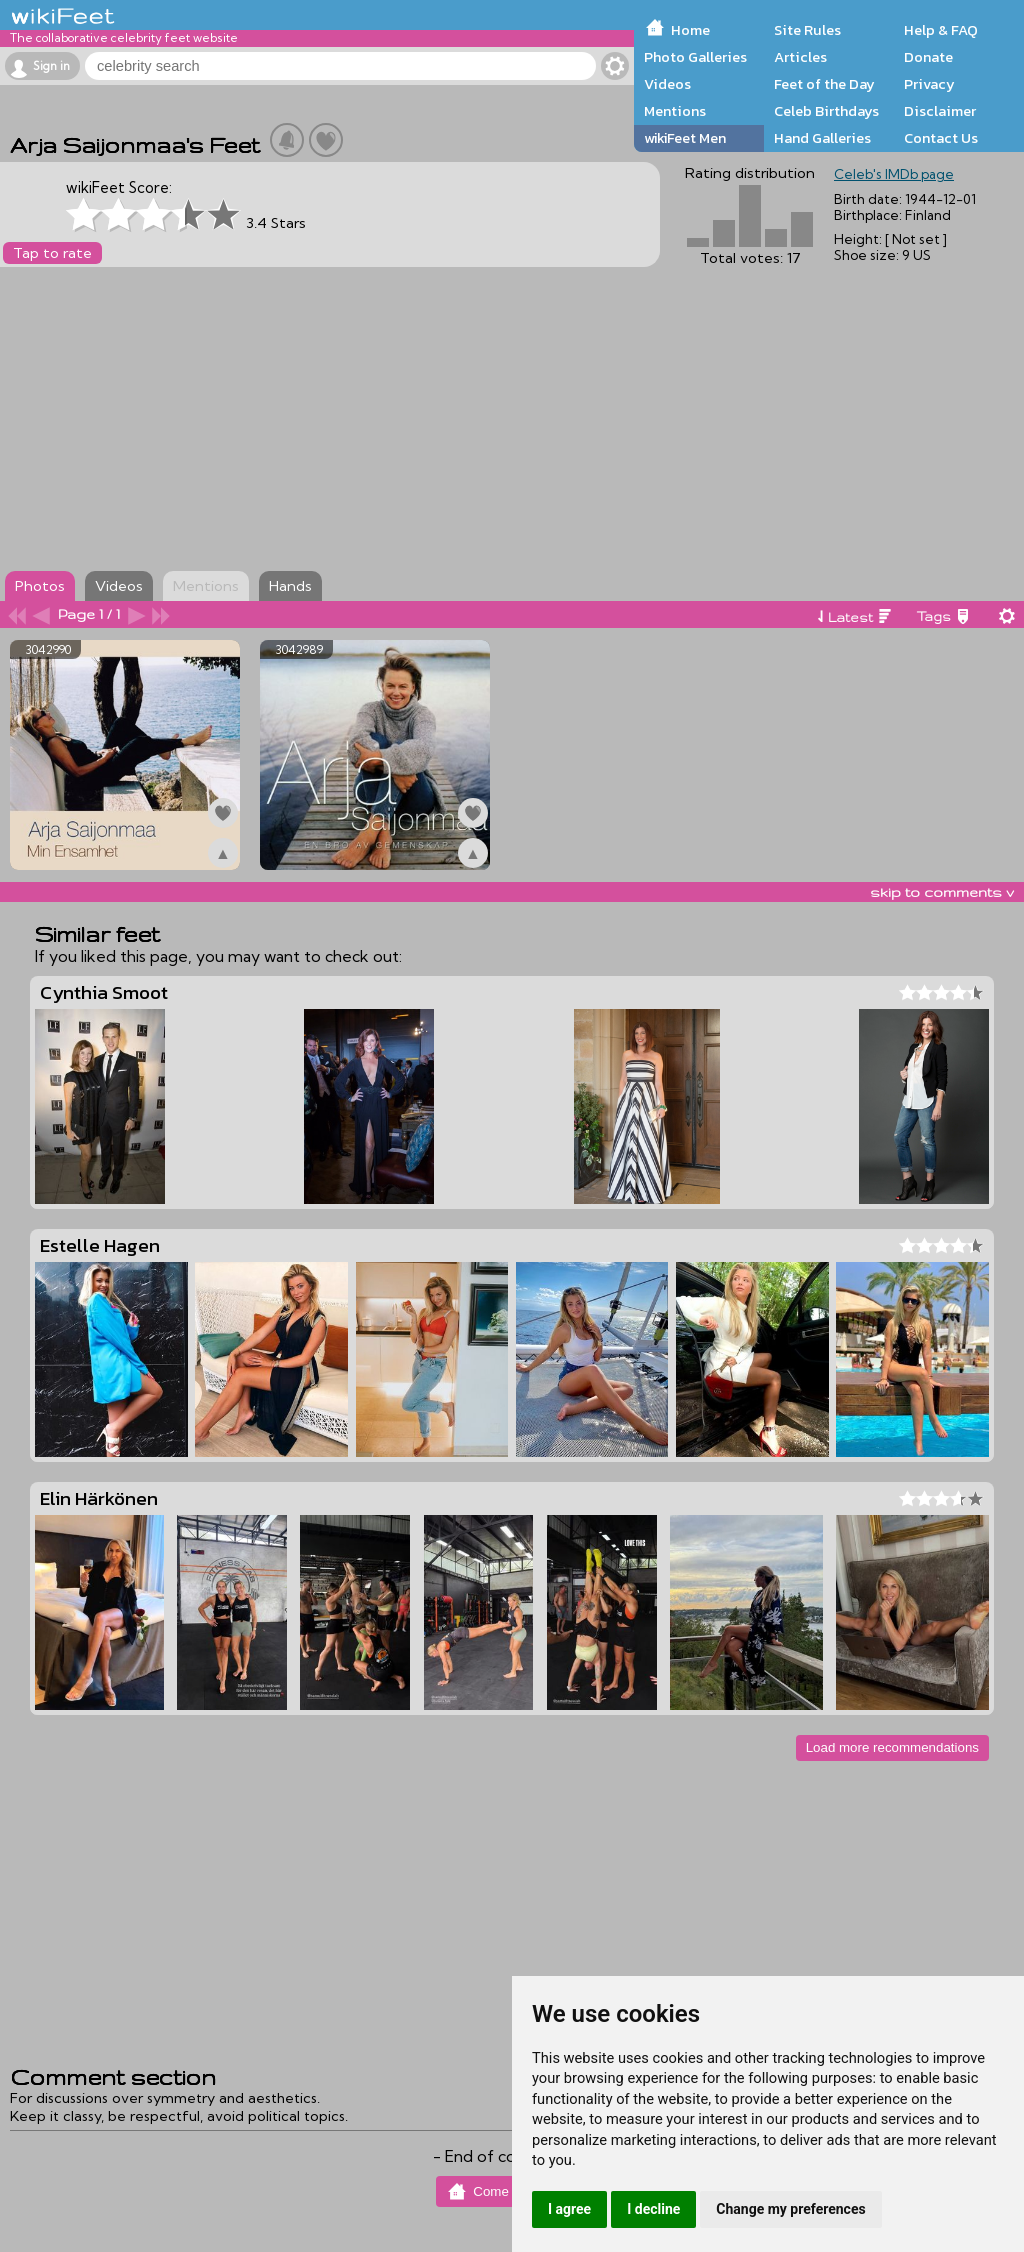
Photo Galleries (695, 57)
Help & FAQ (941, 30)
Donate (928, 57)
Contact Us (941, 138)
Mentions (675, 111)
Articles (800, 57)
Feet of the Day (824, 84)
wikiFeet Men (685, 138)
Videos (667, 84)
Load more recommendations (892, 1747)
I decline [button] (653, 2209)
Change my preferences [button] (790, 2209)
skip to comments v (942, 892)
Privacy (929, 84)
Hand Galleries (822, 138)
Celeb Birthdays (826, 111)
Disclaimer (940, 111)
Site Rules (807, 30)
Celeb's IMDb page (894, 174)
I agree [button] (569, 2209)
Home (690, 30)
